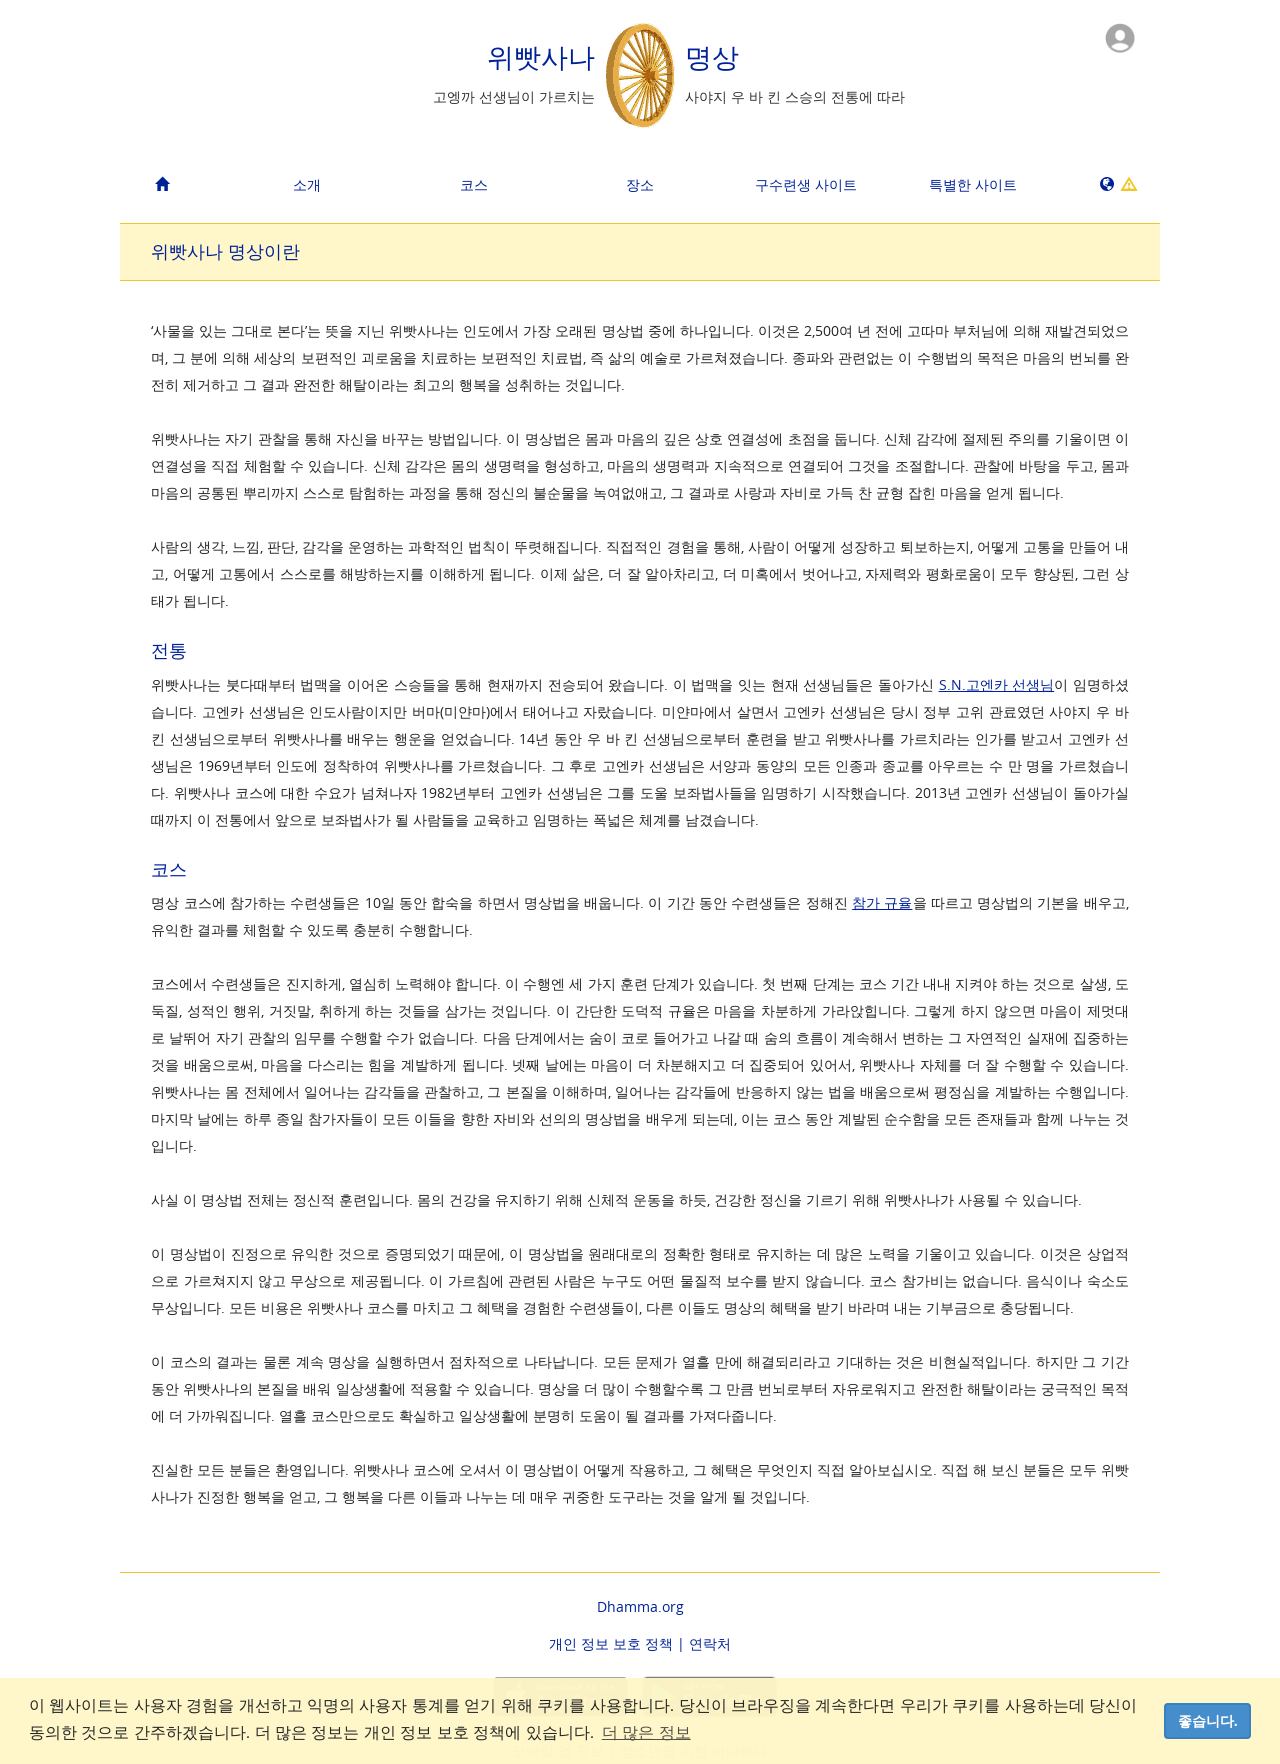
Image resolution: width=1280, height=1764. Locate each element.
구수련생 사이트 (806, 184)
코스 (474, 184)
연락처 (710, 1643)
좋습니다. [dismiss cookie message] (1208, 1721)
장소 (640, 184)
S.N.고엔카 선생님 (997, 684)
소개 (307, 184)
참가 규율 (882, 902)
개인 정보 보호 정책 (611, 1643)
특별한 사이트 (973, 184)
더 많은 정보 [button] (646, 1732)
